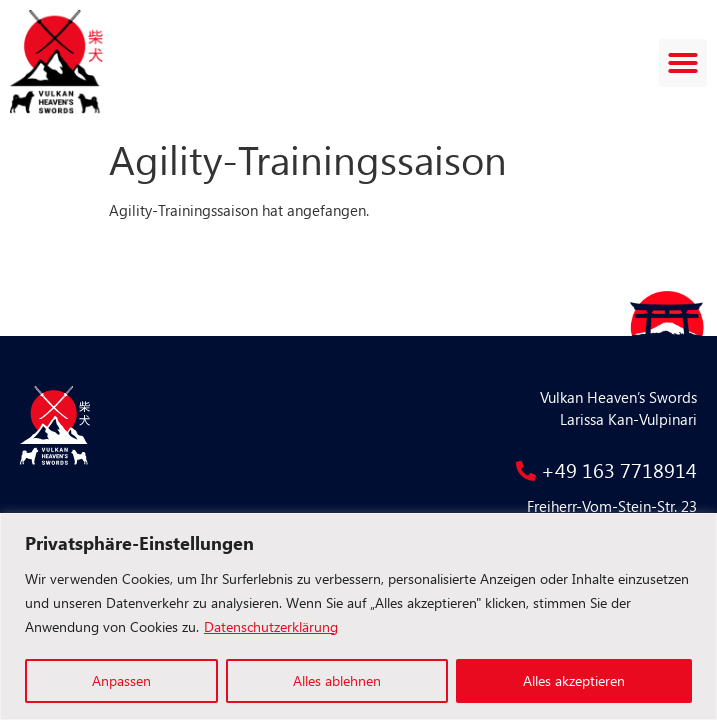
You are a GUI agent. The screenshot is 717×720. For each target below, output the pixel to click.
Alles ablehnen (337, 680)
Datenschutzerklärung (271, 626)
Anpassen (121, 680)
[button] (683, 63)
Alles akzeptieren (574, 680)
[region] (358, 616)
